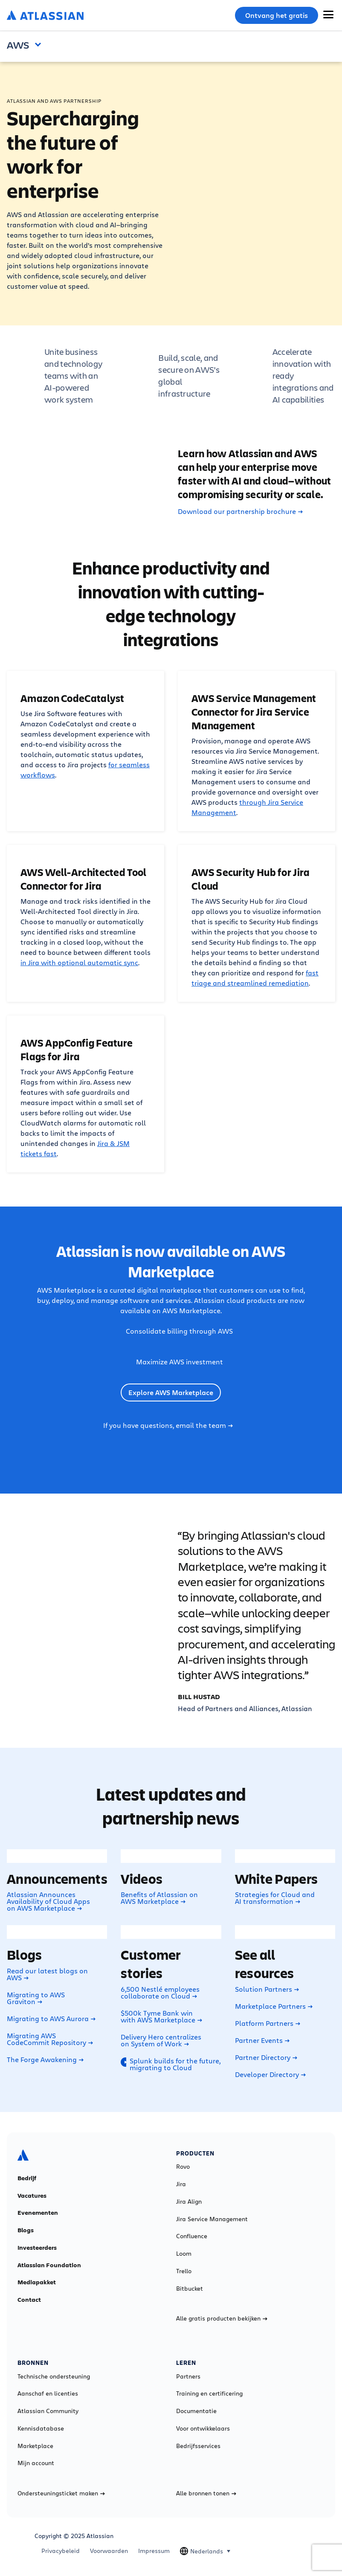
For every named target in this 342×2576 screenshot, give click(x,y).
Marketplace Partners (274, 2006)
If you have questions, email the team (168, 1425)
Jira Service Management (212, 2219)
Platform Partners (267, 2023)
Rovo (183, 2166)
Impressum (154, 2550)
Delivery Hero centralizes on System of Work (161, 2040)
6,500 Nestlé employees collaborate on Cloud (160, 1992)
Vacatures (31, 2195)
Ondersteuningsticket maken (61, 2493)
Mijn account (35, 2463)
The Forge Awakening (45, 2059)
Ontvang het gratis (276, 15)
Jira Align (189, 2201)
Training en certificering (209, 2393)
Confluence (191, 2236)
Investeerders (37, 2247)
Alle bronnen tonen (206, 2493)
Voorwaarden (109, 2550)
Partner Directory (266, 2057)
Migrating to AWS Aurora (51, 2018)
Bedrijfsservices (198, 2446)
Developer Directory (270, 2074)
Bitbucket (189, 2288)
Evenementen (37, 2212)
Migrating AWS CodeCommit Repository (50, 2039)
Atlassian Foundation (49, 2265)
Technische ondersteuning (53, 2376)
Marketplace (35, 2446)
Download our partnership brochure (240, 511)
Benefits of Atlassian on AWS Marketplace (159, 1898)
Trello (183, 2271)
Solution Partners (267, 1989)
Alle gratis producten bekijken (221, 2318)
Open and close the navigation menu (40, 44)
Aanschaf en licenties (47, 2393)
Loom (183, 2253)
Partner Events (262, 2040)
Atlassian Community (47, 2411)
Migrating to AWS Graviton (36, 1998)
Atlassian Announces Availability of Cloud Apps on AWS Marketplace (48, 1901)
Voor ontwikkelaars (203, 2428)
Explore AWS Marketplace (170, 1392)
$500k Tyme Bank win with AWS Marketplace (161, 2016)
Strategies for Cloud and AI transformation (275, 1898)
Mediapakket (36, 2282)
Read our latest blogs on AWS (47, 1974)
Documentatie (196, 2411)
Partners (188, 2376)
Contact (29, 2299)
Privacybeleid (60, 2550)
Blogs (25, 2230)
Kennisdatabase (40, 2428)
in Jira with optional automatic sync (79, 962)
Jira (181, 2184)
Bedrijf (26, 2178)
